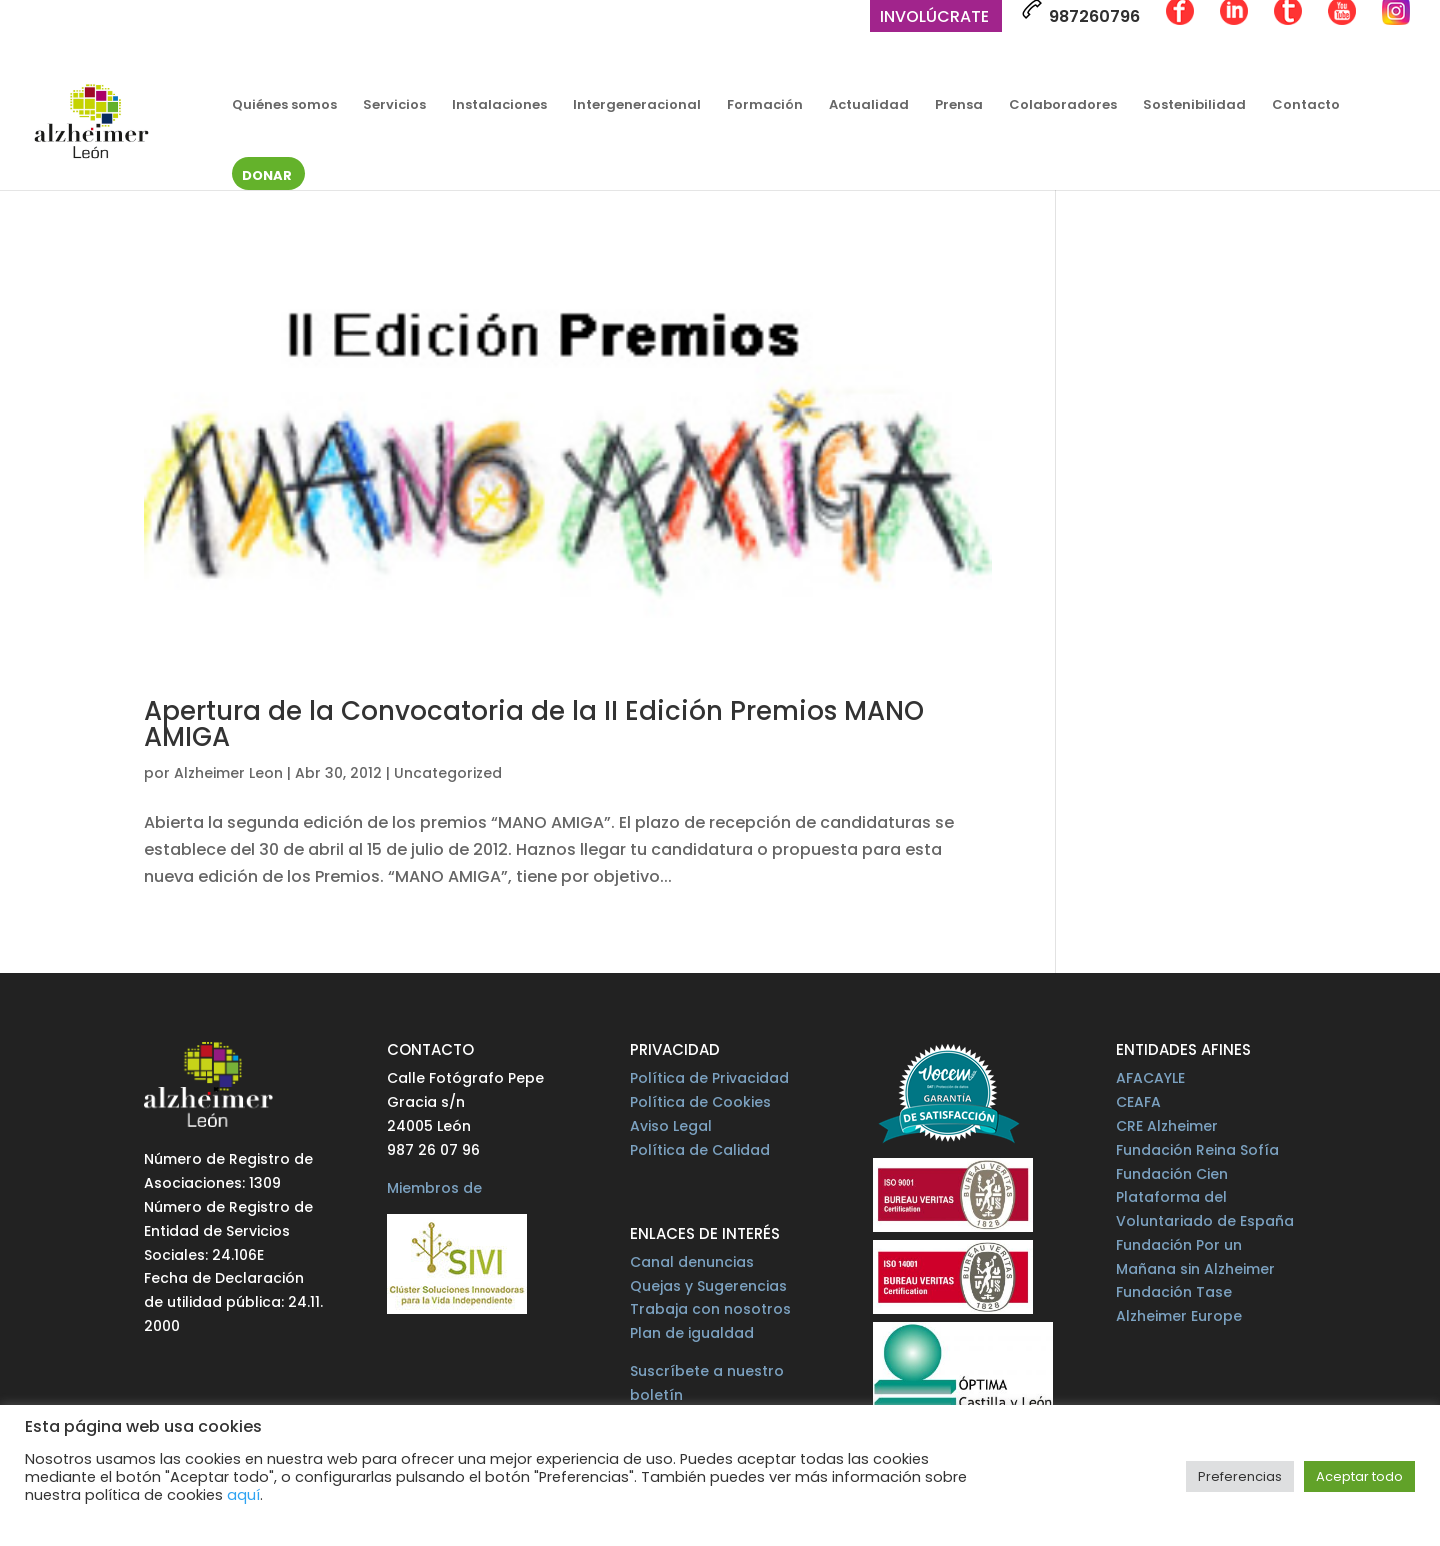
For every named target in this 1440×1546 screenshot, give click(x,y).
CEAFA (1138, 1102)
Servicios (394, 106)
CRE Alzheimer (1167, 1126)
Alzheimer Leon (228, 773)
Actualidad (869, 106)
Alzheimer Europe (1179, 1316)
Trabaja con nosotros (710, 1309)
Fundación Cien (1172, 1174)
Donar (267, 177)
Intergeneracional (637, 106)
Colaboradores (1063, 106)
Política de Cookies (700, 1102)
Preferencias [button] (1240, 1476)
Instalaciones (499, 106)
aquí (243, 1495)
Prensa (959, 106)
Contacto (1306, 106)
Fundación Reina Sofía (1197, 1150)
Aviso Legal (671, 1126)
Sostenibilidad (1194, 106)
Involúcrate (934, 18)
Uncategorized (448, 773)
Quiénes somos (284, 106)
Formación (765, 106)
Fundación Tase (1174, 1292)
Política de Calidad (700, 1150)
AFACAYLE (1150, 1078)
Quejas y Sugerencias (708, 1286)
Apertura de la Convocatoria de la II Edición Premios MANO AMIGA (534, 724)
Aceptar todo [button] (1359, 1476)
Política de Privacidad (709, 1078)
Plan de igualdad (692, 1333)
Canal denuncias (692, 1262)
